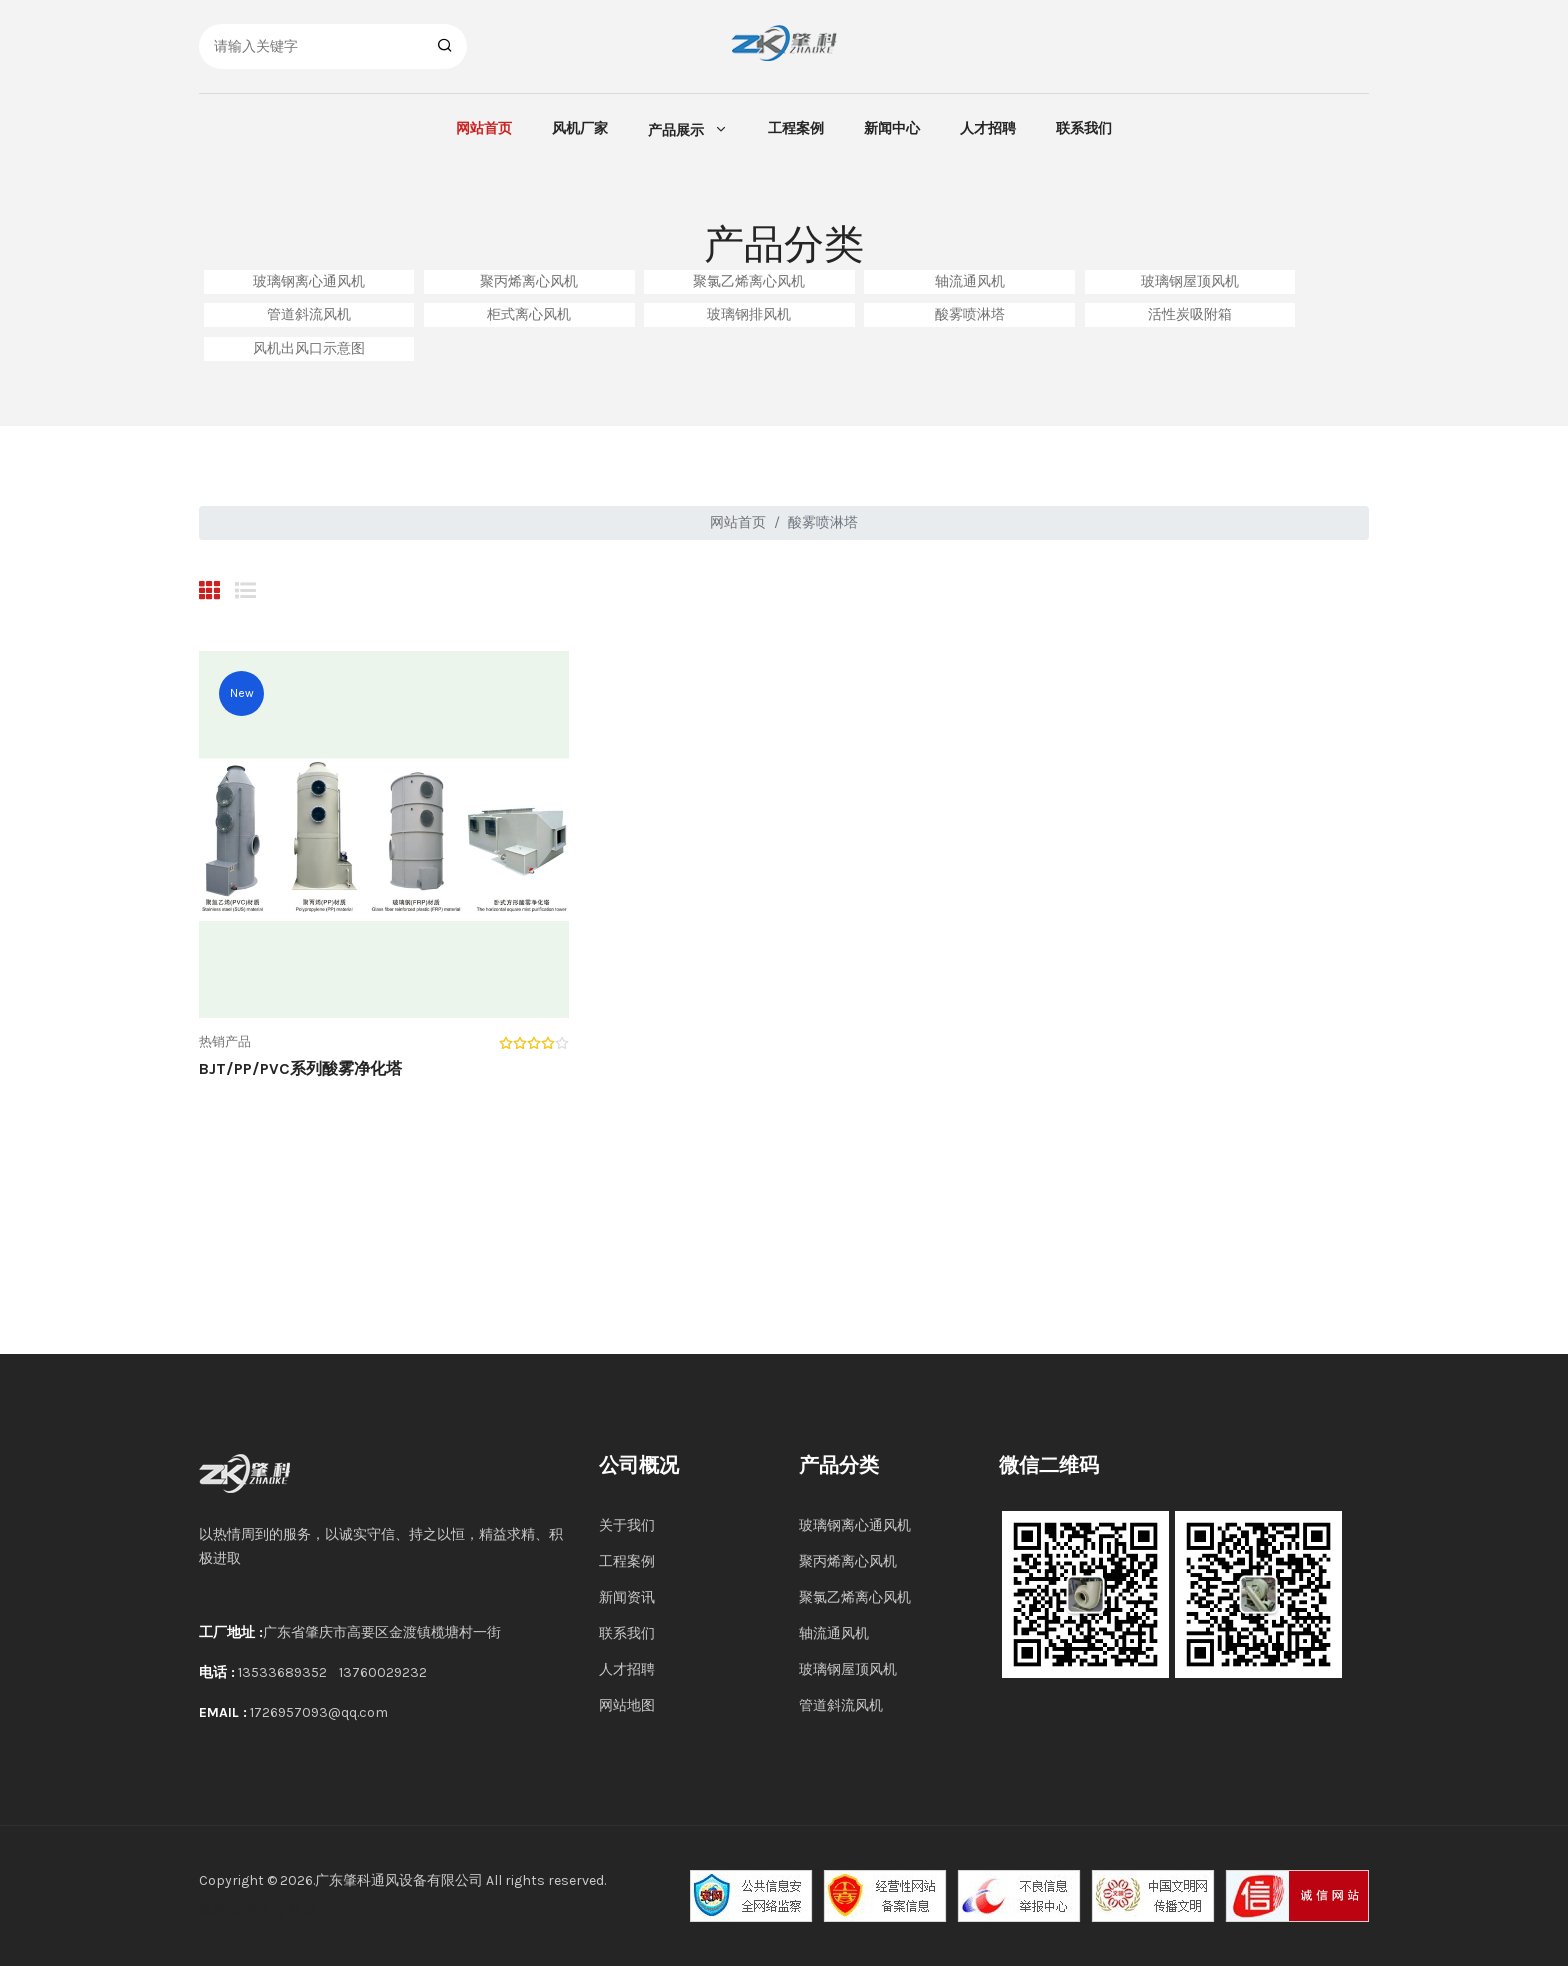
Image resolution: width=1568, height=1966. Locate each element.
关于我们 (627, 1525)
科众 (303, 1910)
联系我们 (1084, 128)
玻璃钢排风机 (749, 314)
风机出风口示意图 (309, 348)
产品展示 (676, 130)
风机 (213, 1910)
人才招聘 (988, 128)
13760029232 (383, 1672)
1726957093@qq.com (319, 1712)
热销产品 (225, 1041)
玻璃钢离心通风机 (309, 281)
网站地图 (627, 1705)
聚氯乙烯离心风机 (749, 281)
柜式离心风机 (529, 314)
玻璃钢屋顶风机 (1190, 281)
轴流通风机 (970, 281)
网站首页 (484, 128)
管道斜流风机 (309, 314)
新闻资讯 (627, 1597)
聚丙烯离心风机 (529, 281)
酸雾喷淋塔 (970, 314)
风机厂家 (580, 128)
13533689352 (282, 1672)
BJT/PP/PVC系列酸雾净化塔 (300, 1068)
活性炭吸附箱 (1190, 314)
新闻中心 (892, 128)
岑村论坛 (258, 1910)
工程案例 (796, 128)
